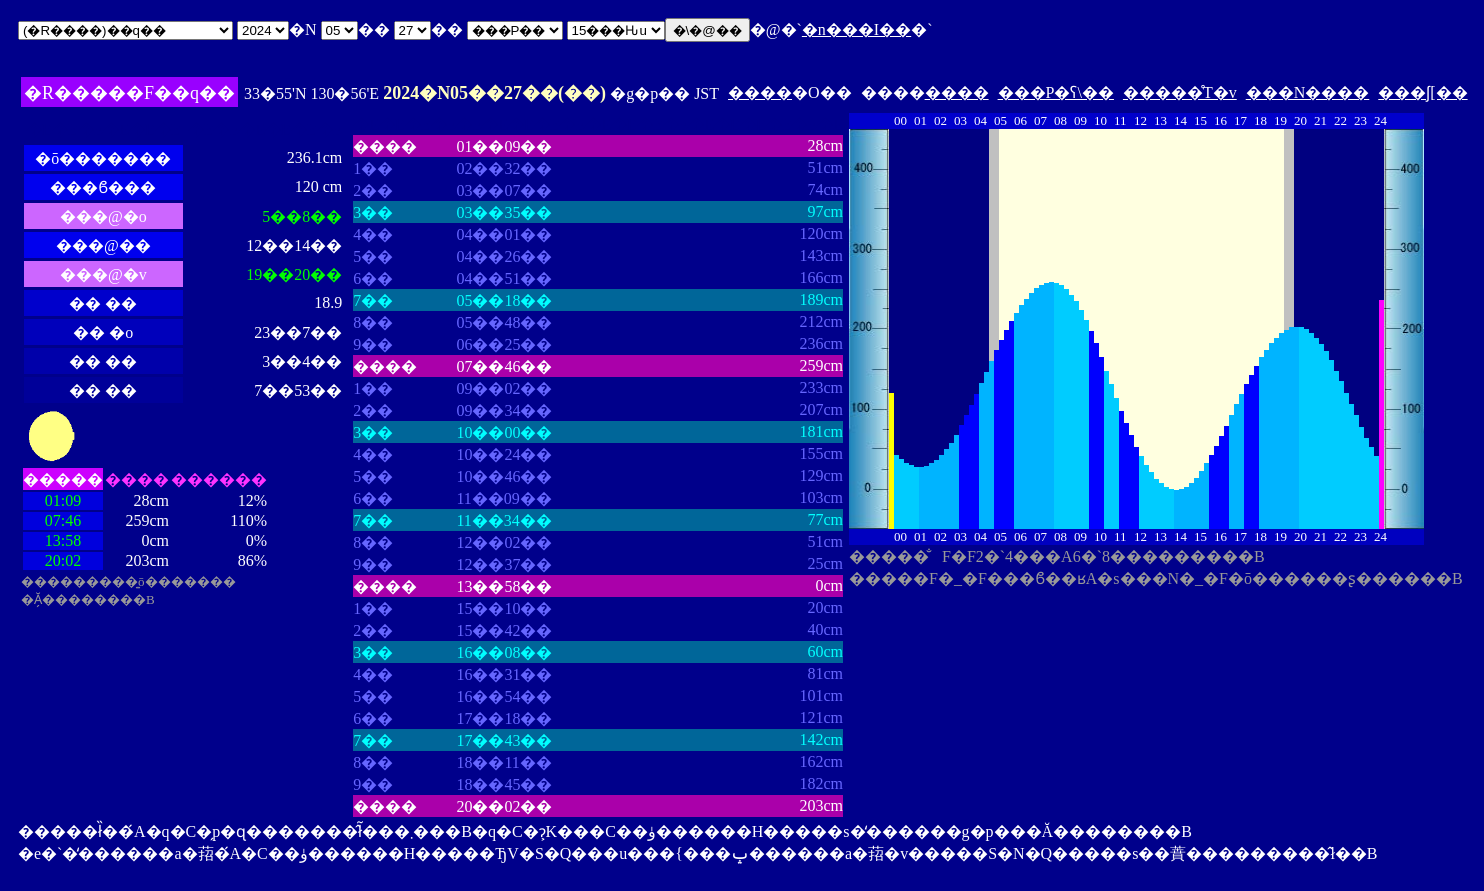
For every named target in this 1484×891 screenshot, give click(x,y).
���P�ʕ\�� (1056, 92)
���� (760, 92)
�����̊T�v (1180, 92)
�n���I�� (856, 29)
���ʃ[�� (1422, 92)
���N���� (1308, 92)
